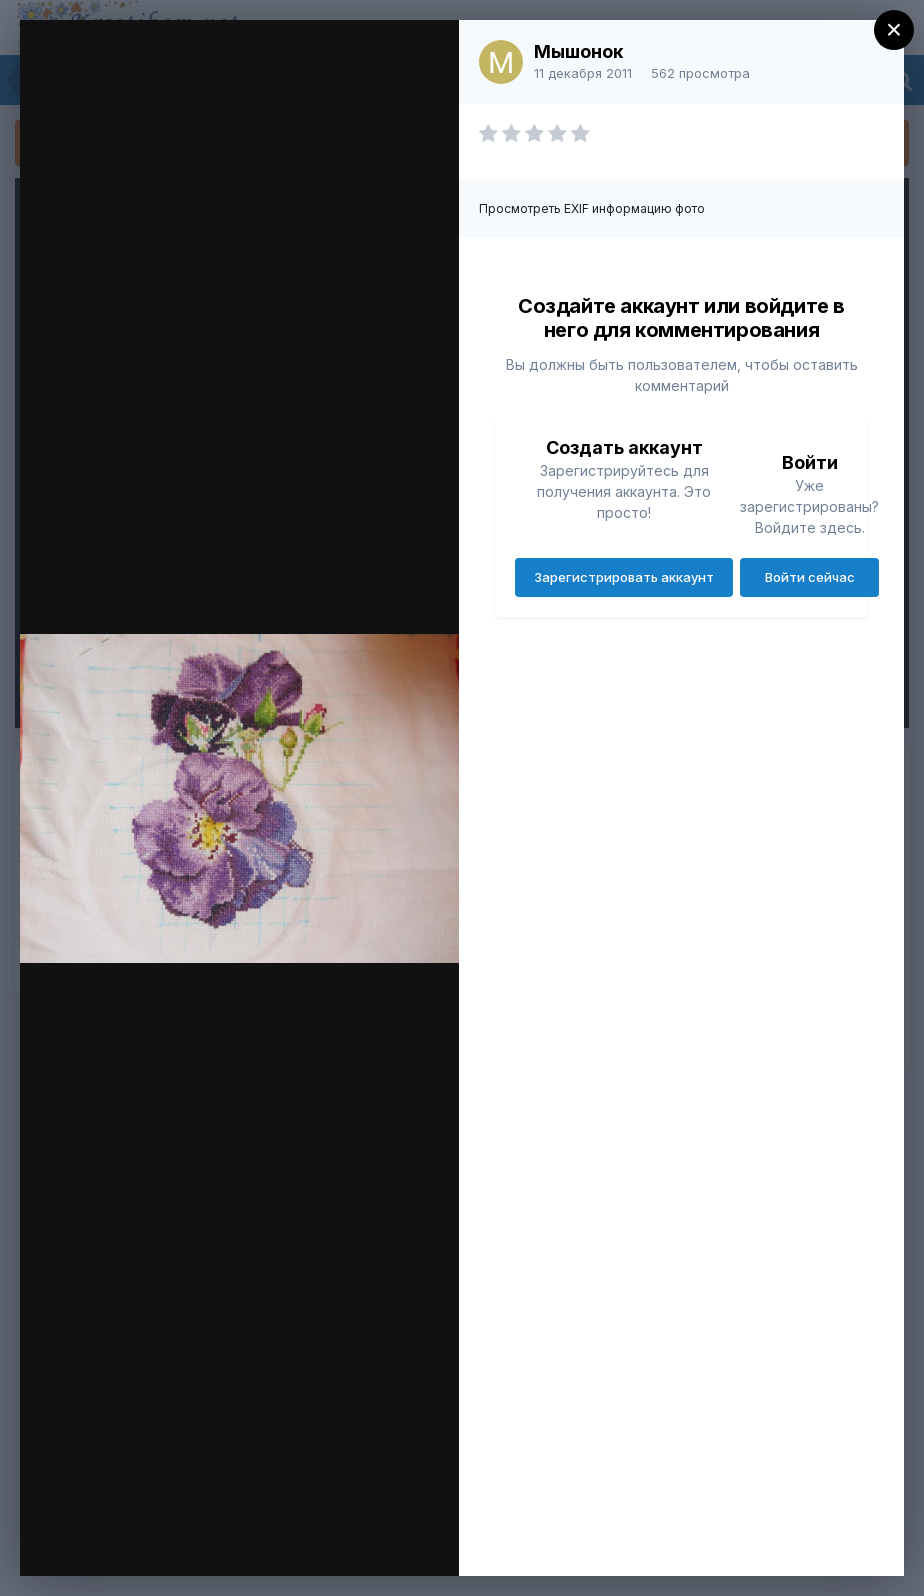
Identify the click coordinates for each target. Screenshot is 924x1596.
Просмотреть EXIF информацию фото (592, 208)
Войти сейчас (810, 577)
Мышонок (578, 51)
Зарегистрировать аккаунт (624, 577)
